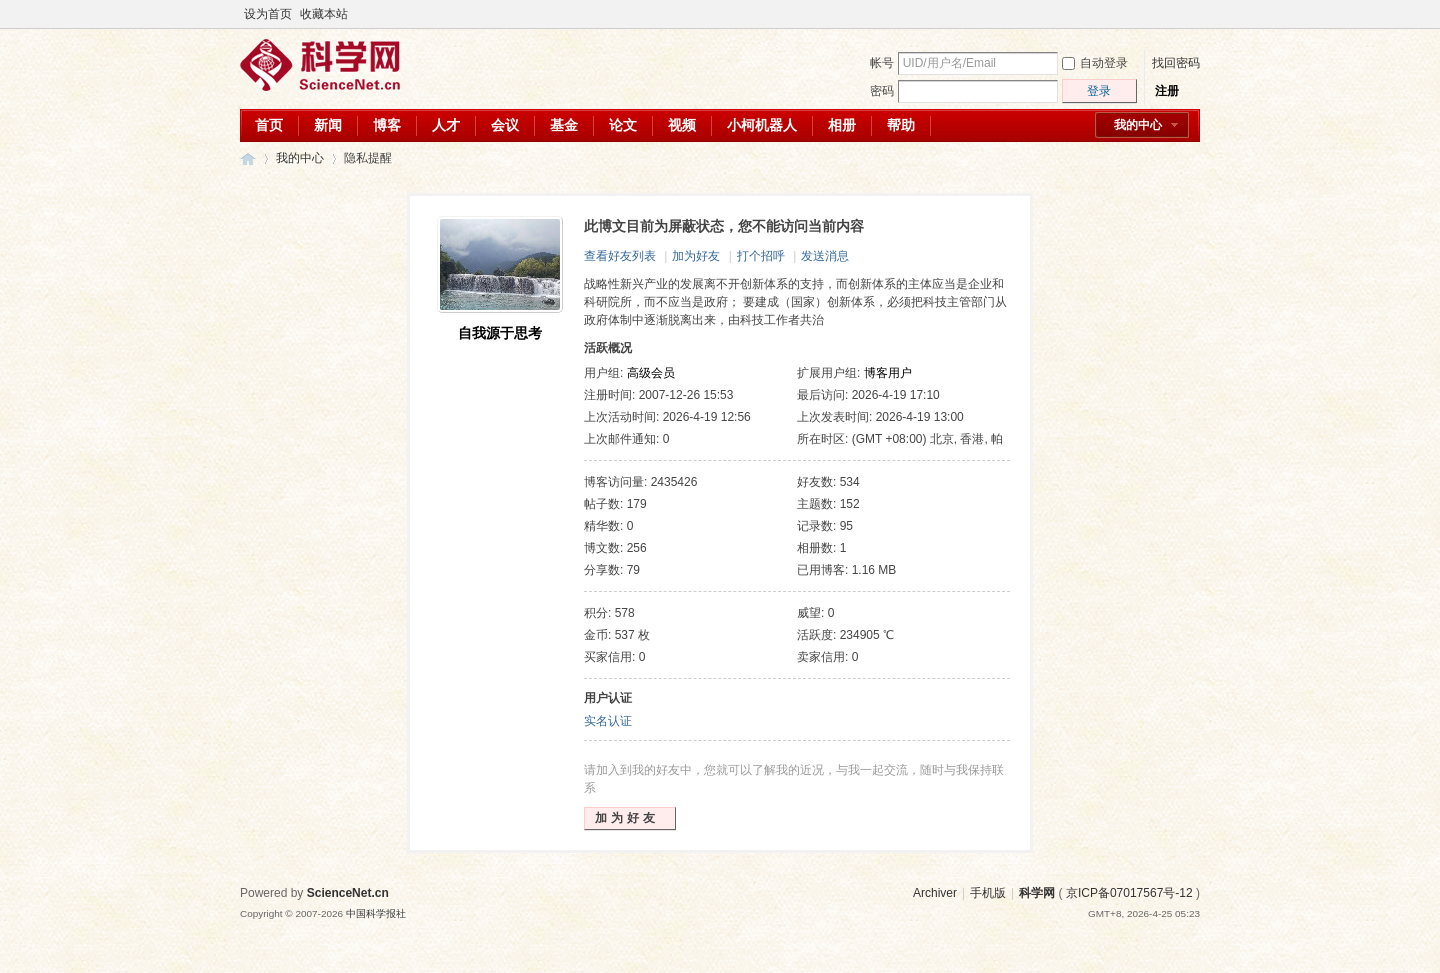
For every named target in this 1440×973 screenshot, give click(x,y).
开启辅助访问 (1172, 14)
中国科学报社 (376, 913)
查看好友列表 (620, 256)
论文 (623, 125)
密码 (882, 91)
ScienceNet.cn (348, 893)
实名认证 (608, 721)
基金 (564, 125)
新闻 (328, 125)
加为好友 (696, 256)
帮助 (901, 125)
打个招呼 (761, 256)
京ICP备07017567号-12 (1129, 893)
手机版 (988, 893)
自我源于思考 (500, 333)
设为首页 (268, 14)
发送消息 (825, 256)
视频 (682, 125)
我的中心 (1138, 125)
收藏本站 (324, 14)
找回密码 (1176, 63)
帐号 (882, 63)
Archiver (935, 893)
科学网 (248, 158)
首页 (269, 125)
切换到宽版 (1188, 14)
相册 (842, 125)
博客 (387, 125)
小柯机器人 (762, 125)
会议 (505, 125)
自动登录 (1095, 63)
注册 (1167, 91)
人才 (446, 125)
